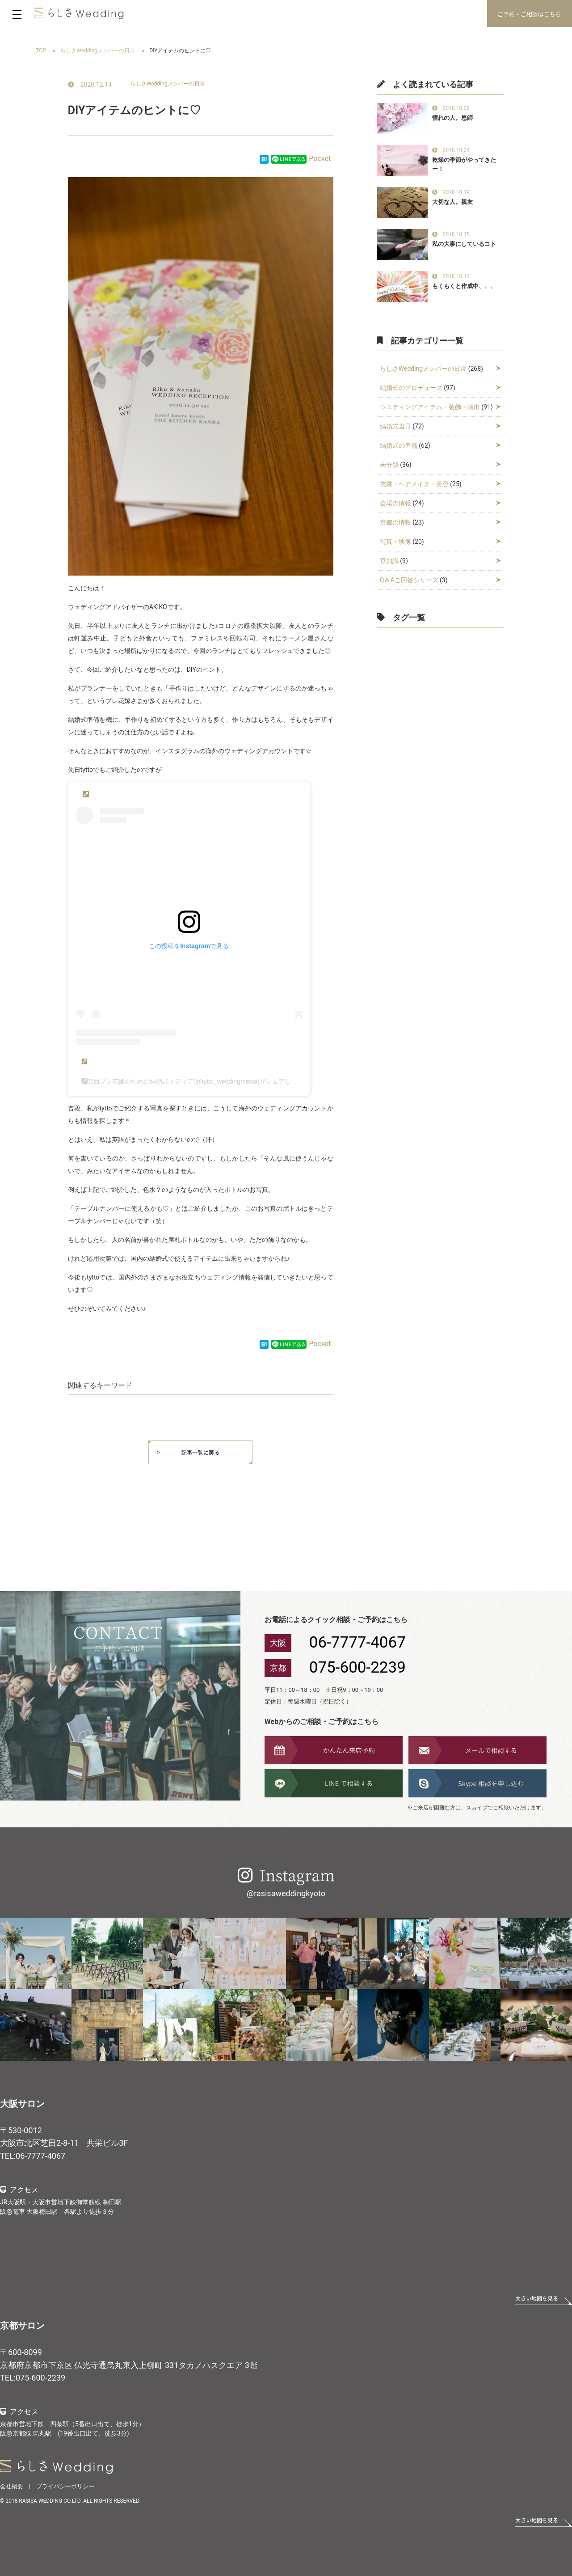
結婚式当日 (395, 426)
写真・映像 (395, 541)
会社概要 (11, 2486)
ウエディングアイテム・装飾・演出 (430, 407)
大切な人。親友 (452, 202)
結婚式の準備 (398, 445)
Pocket (320, 158)
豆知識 (389, 560)
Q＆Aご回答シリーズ (409, 580)
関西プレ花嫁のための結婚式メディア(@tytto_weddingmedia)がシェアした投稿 (198, 1081)
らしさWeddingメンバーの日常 (167, 83)
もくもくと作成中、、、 (464, 286)
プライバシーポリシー (65, 2486)
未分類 (389, 464)
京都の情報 (395, 522)
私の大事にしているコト (464, 244)
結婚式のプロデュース (411, 387)
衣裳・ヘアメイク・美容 (414, 483)
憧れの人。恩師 (452, 117)
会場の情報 (395, 503)
